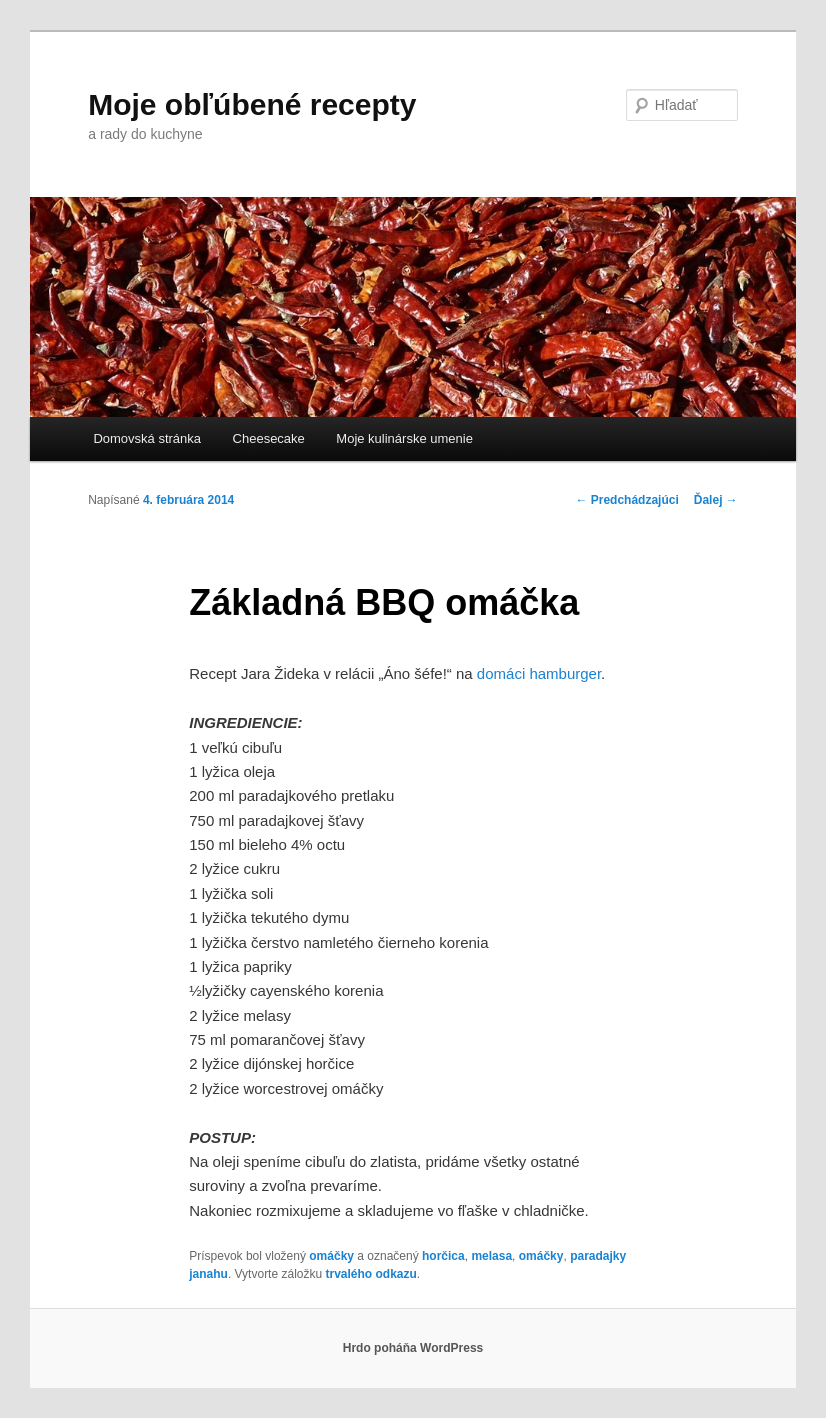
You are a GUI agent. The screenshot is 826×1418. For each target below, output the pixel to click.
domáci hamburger (539, 673)
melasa (491, 1256)
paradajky (598, 1256)
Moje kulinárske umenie (404, 438)
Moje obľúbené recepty (252, 104)
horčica (443, 1256)
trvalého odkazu (370, 1274)
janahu (208, 1274)
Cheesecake (269, 438)
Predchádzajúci (626, 500)
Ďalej (716, 500)
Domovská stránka (147, 438)
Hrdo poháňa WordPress (413, 1348)
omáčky (331, 1256)
